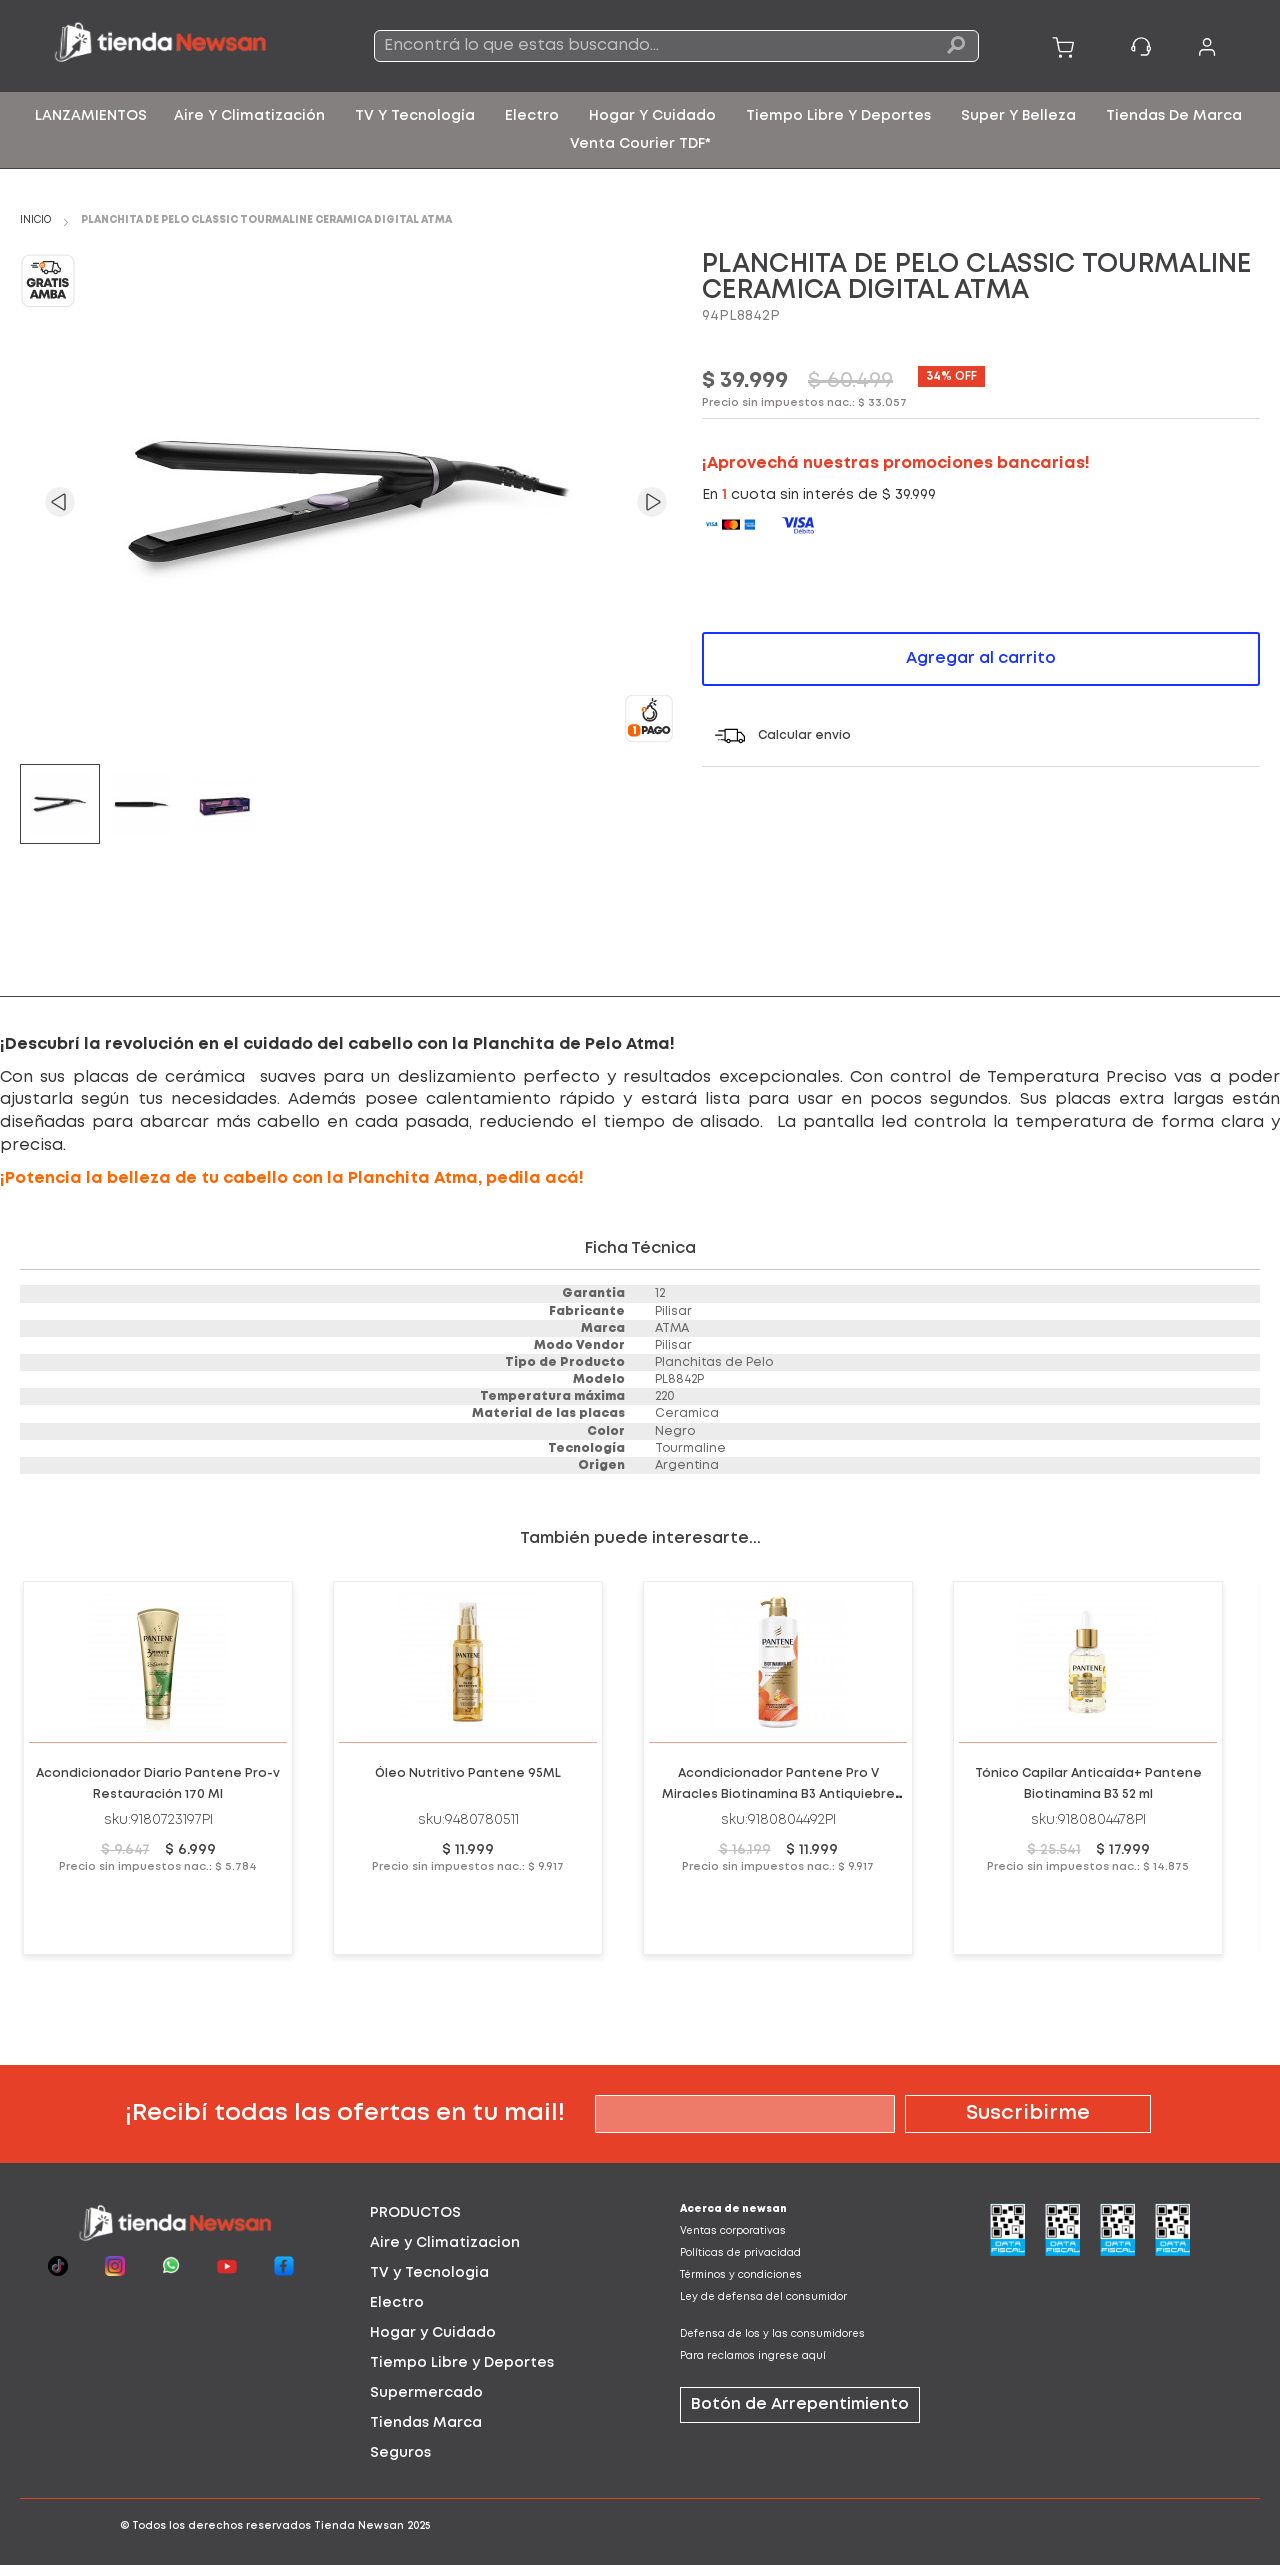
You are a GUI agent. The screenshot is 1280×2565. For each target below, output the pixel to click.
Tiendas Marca (426, 2423)
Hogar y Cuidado (433, 2333)
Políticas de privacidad (740, 2253)
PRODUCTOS (415, 2213)
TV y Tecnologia (429, 2273)
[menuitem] (91, 116)
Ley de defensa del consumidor (763, 2297)
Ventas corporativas (733, 2231)
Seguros (400, 2453)
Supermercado (426, 2393)
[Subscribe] (1028, 2114)
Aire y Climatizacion (445, 2243)
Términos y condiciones (741, 2275)
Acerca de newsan (733, 2209)
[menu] (640, 130)
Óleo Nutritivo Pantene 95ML (468, 1773)
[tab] (485, 2213)
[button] (60, 502)
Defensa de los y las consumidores (772, 2334)
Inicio (35, 220)
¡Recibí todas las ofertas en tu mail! (345, 2113)
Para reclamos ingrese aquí (753, 2356)
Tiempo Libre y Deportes (462, 2363)
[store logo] (174, 46)
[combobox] (676, 46)
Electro (397, 2303)
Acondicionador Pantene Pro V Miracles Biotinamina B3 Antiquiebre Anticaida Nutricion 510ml (778, 1794)
